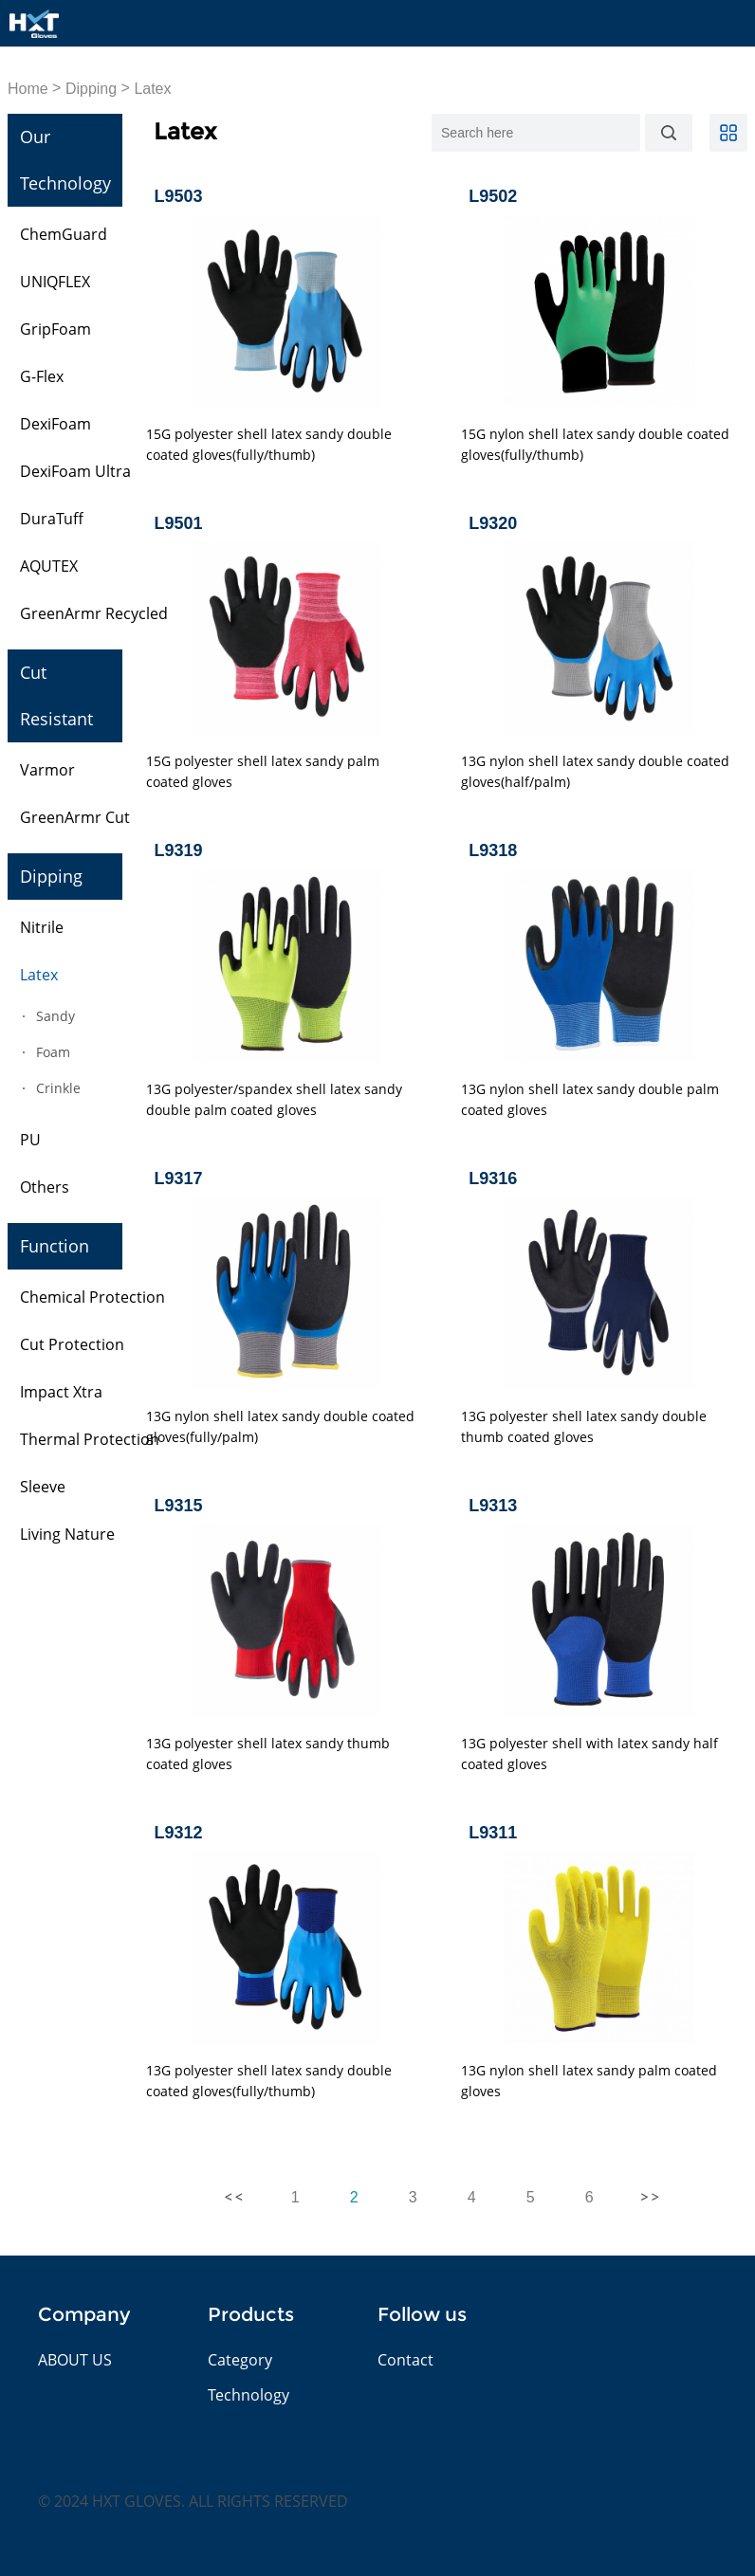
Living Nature (67, 1534)
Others (44, 1187)
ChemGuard (63, 234)
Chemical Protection (92, 1297)
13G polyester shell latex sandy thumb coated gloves (268, 1753)
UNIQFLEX (55, 281)
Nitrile (42, 927)
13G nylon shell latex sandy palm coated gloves (589, 2080)
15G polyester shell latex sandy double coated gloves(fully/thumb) (269, 444)
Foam (53, 1052)
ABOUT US (75, 2359)
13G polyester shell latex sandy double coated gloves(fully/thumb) (269, 2080)
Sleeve (42, 1486)
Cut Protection (72, 1344)
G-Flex (42, 376)
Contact (405, 2359)
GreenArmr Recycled (94, 613)
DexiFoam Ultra (75, 471)
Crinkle (58, 1088)
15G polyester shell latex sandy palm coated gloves (262, 771)
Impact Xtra (61, 1391)
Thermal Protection (89, 1439)
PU (30, 1139)
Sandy (55, 1016)
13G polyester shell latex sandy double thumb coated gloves (584, 1426)
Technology (248, 2394)
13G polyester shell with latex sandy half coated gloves (589, 1753)
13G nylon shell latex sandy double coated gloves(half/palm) (595, 771)
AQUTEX (49, 566)
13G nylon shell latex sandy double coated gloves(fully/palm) (280, 1426)
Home (28, 89)
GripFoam (55, 329)
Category (240, 2359)
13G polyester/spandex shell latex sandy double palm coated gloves (274, 1099)
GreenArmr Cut (75, 817)
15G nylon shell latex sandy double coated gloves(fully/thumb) (595, 444)
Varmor (47, 769)
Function (54, 1245)
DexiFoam (55, 423)
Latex (152, 89)
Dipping (91, 89)
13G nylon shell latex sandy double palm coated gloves (590, 1099)
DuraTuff (51, 518)
